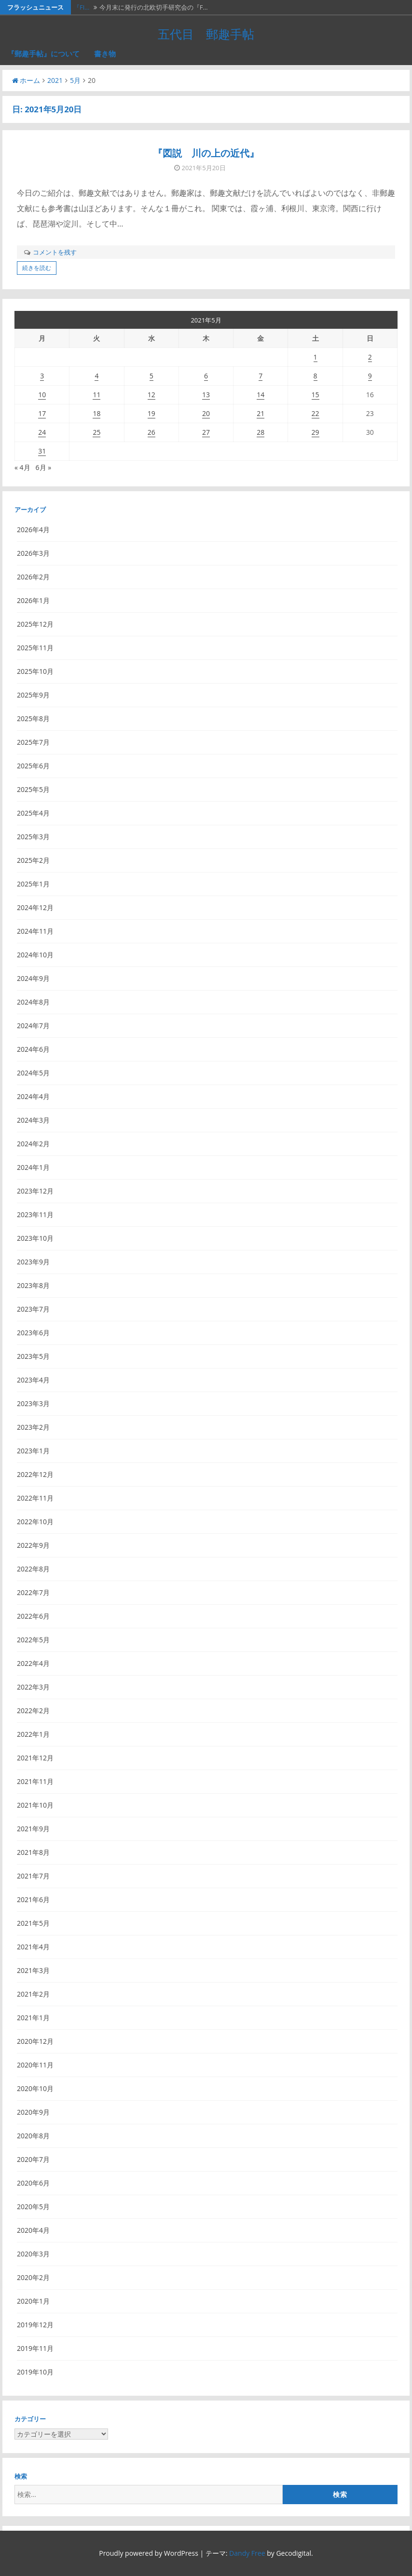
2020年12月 (35, 2041)
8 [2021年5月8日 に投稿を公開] (315, 375)
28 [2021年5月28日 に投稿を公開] (260, 432)
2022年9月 (33, 1545)
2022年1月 (33, 1734)
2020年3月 (33, 2253)
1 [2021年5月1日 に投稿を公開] (315, 357)
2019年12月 (35, 2324)
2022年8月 (33, 1568)
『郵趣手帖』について (43, 53)
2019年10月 (35, 2371)
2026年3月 (33, 553)
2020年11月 (35, 2064)
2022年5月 (33, 1639)
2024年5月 (33, 1072)
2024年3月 (33, 1120)
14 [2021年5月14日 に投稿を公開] (260, 394)
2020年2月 (33, 2277)
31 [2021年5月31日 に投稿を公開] (42, 451)
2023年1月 (33, 1450)
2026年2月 (33, 576)
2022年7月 (33, 1592)
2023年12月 (35, 1190)
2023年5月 (33, 1356)
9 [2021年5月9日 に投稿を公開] (370, 375)
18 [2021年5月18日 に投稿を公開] (96, 413)
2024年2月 (33, 1143)
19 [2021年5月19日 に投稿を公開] (151, 413)
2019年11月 (35, 2348)
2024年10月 (35, 954)
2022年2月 (33, 1710)
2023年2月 (33, 1427)
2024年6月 (33, 1049)
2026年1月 (33, 600)
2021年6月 (33, 1899)
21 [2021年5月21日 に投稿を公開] (260, 413)
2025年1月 (33, 883)
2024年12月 (35, 907)
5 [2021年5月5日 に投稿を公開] (151, 375)
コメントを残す (55, 252)
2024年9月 (33, 978)
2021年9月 (33, 1828)
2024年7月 (33, 1025)
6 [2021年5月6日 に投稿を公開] (206, 375)
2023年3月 (33, 1403)
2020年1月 (33, 2301)
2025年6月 (33, 765)
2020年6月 (33, 2182)
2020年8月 (33, 2135)
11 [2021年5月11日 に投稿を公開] (96, 394)
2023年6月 (33, 1332)
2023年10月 (35, 1238)
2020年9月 (33, 2112)
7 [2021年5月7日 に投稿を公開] (260, 375)
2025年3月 (33, 836)
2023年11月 (35, 1214)
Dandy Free (247, 2553)
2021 (55, 80)
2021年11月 (35, 1781)
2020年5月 (33, 2206)
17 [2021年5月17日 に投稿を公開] (42, 413)
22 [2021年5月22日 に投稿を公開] (315, 413)
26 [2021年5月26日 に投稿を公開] (151, 432)
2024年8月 (33, 1001)
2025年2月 (33, 860)
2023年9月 (33, 1261)
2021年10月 (35, 1805)
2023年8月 (33, 1285)
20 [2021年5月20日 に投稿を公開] (206, 413)
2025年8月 (33, 718)
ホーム (26, 80)
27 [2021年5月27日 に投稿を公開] (206, 432)
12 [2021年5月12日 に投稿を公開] (151, 394)
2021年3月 (33, 1970)
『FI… (81, 7)
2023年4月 (33, 1379)
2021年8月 (33, 1852)
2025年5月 (33, 789)
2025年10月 (35, 671)
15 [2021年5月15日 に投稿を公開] (315, 394)
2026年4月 (33, 529)
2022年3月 (33, 1686)
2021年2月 (33, 1994)
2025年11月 (35, 647)
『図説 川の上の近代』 (206, 153)
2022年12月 (35, 1474)
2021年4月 (33, 1946)
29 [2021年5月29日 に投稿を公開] (315, 432)
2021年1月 (33, 2017)
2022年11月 (35, 1498)
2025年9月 (33, 694)
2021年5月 (33, 1923)
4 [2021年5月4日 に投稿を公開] (96, 375)
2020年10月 (35, 2088)
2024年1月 (33, 1167)
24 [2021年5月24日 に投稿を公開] (42, 432)
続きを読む (36, 268)
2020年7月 (33, 2159)
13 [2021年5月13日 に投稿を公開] (206, 394)
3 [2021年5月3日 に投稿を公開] (42, 375)
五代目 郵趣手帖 (206, 34)
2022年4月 (33, 1663)
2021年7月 (33, 1875)
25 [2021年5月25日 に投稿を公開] (96, 432)
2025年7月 (33, 742)
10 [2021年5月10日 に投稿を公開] (42, 394)
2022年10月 (35, 1521)
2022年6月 (33, 1616)
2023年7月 (33, 1309)
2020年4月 (33, 2230)
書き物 (105, 53)
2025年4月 (33, 813)
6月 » (44, 467)
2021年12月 (35, 1757)
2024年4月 (33, 1096)
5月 (75, 80)
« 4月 (22, 467)
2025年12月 (35, 624)
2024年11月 (35, 931)
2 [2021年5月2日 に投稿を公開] (370, 357)
